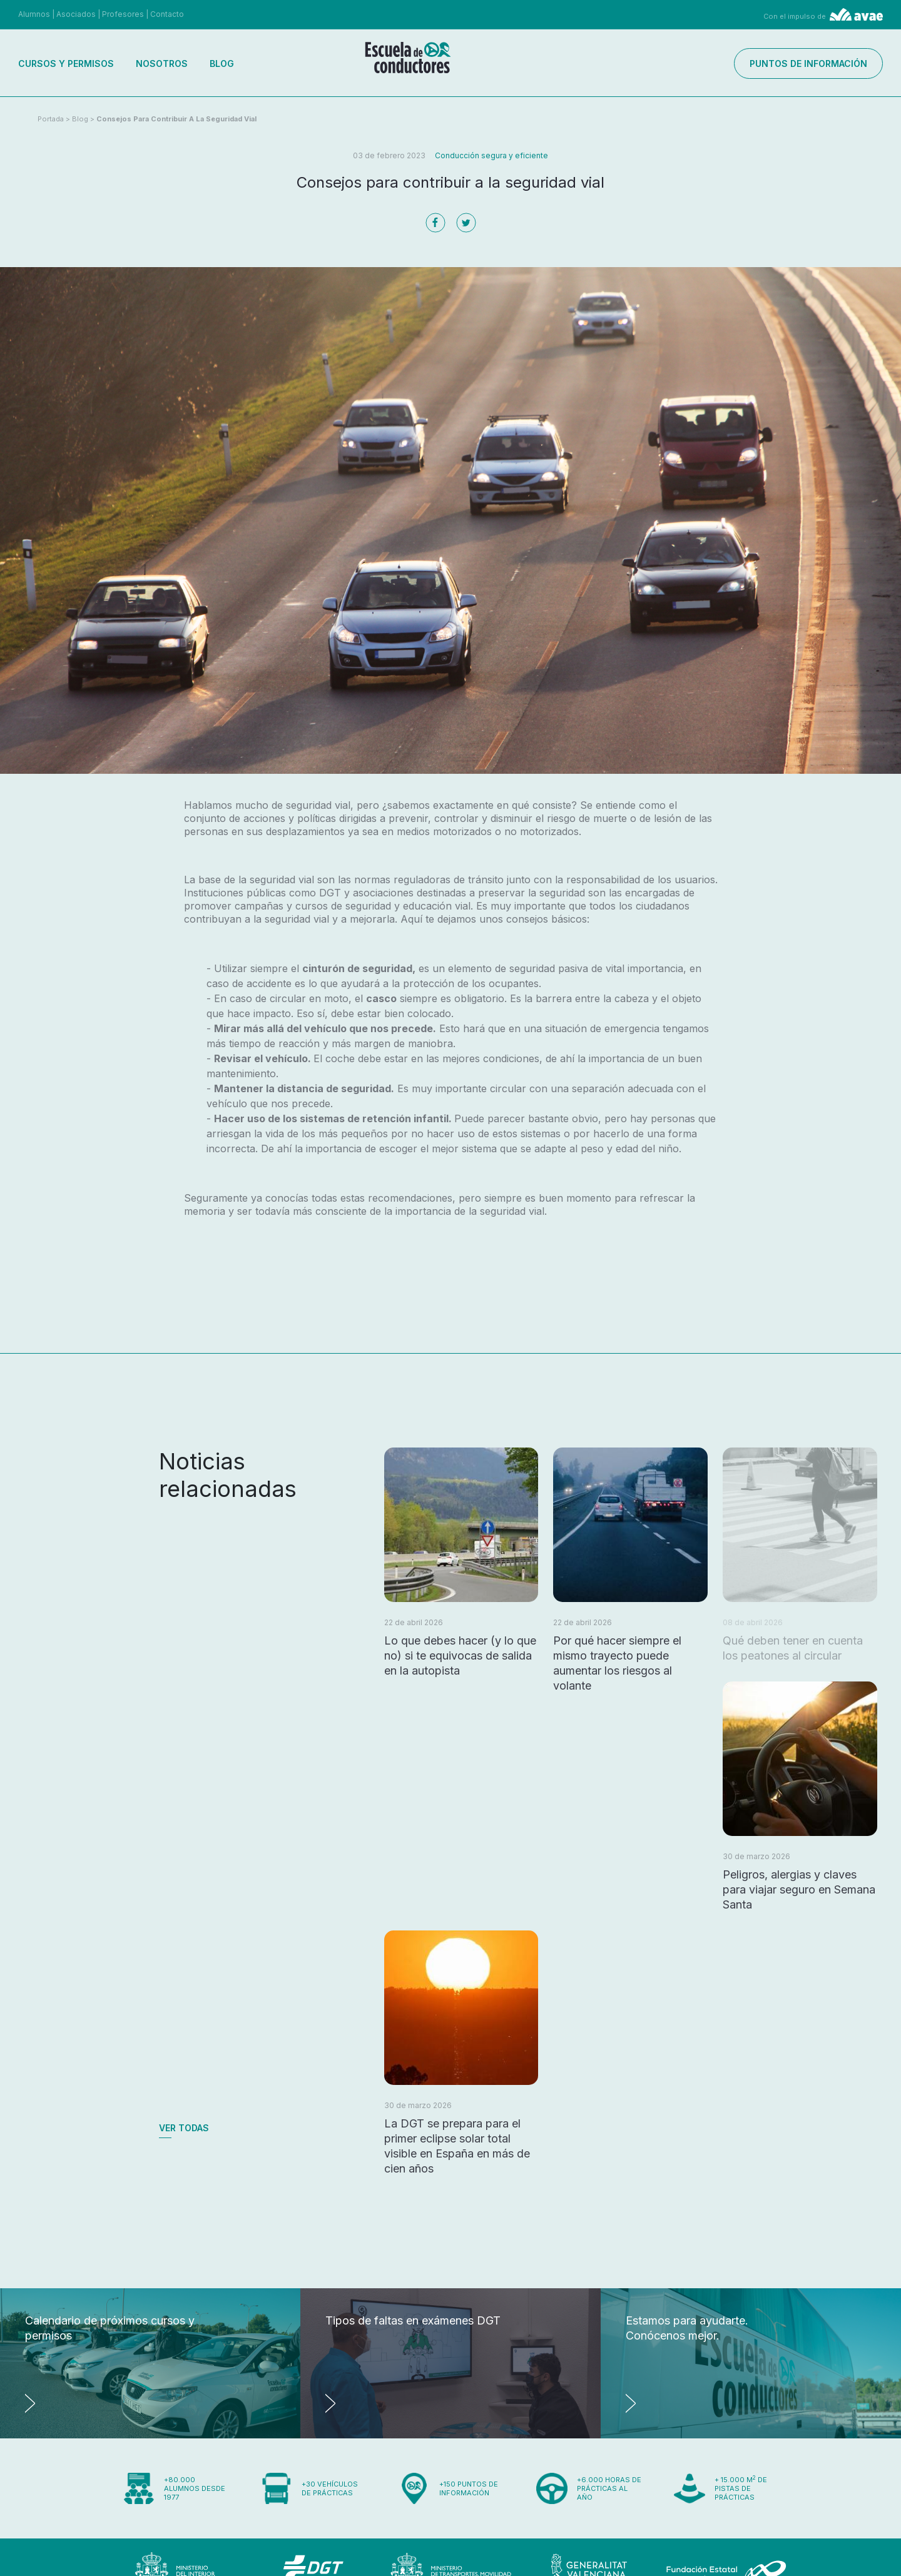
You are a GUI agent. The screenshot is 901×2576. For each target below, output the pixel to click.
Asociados (76, 14)
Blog (222, 63)
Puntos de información (808, 63)
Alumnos (34, 14)
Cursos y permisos (66, 63)
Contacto (167, 14)
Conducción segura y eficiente (491, 155)
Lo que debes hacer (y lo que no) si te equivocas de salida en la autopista (460, 1655)
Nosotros (162, 63)
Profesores (123, 14)
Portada (51, 118)
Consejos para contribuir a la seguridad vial (176, 118)
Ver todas (184, 2127)
